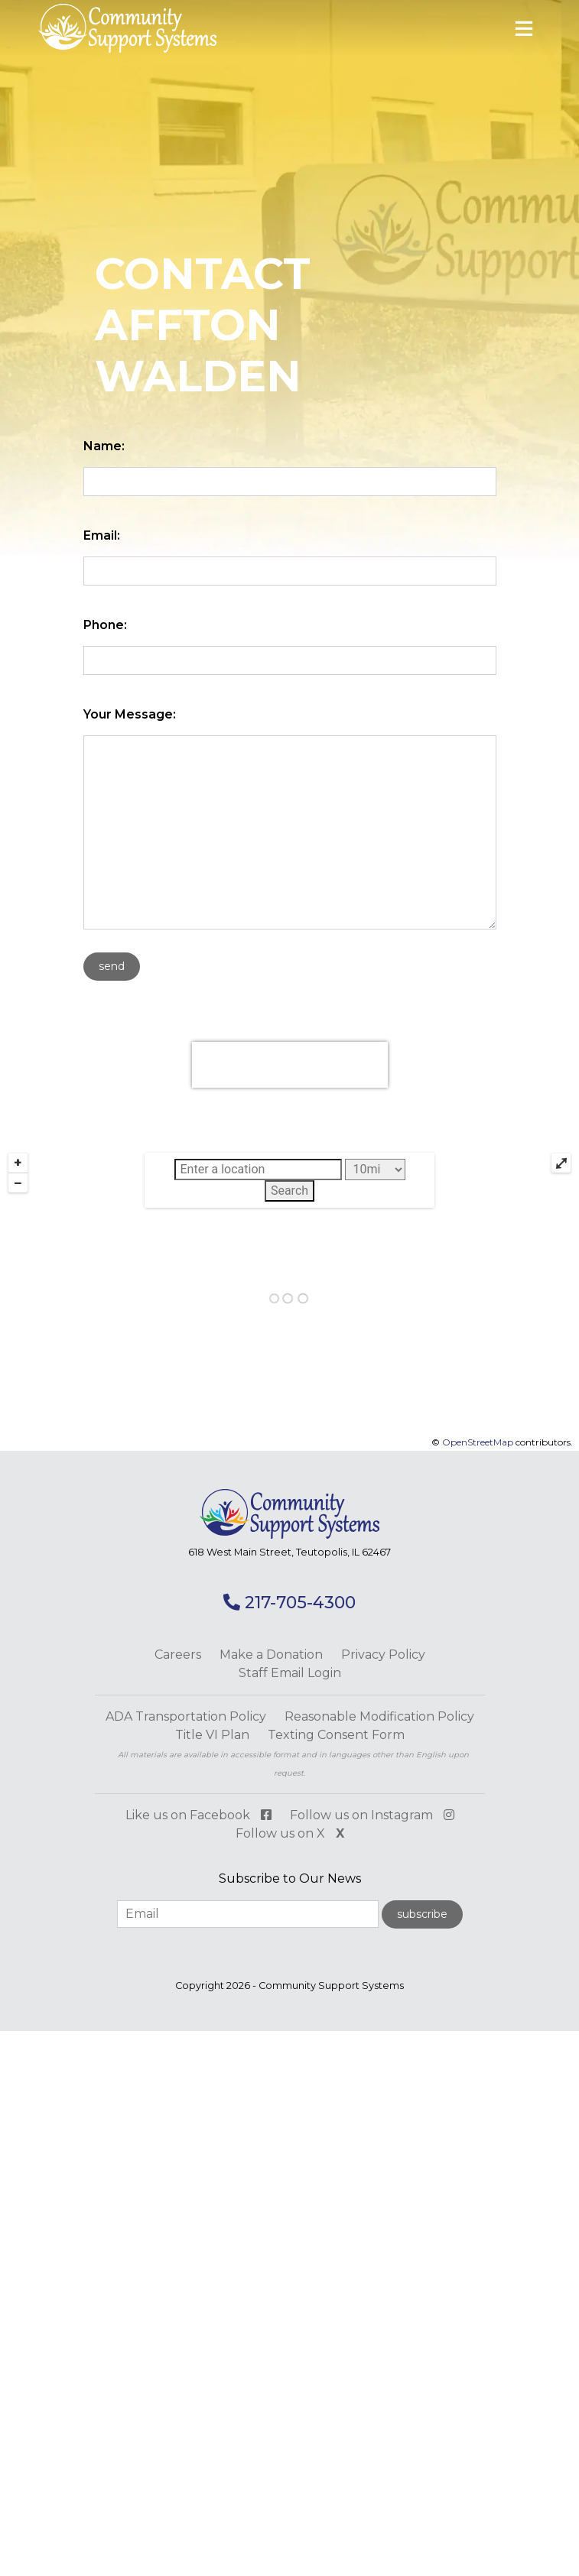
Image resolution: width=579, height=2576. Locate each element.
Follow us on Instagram (372, 1815)
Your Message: (129, 714)
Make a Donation (271, 1654)
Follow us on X (290, 1833)
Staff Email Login (290, 1673)
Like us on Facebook (198, 1815)
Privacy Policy (383, 1654)
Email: (101, 535)
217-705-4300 (289, 1602)
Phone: (105, 625)
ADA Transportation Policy (186, 1716)
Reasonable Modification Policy (379, 1716)
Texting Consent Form (336, 1735)
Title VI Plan (212, 1735)
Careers (178, 1654)
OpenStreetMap (477, 1442)
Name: (104, 446)
